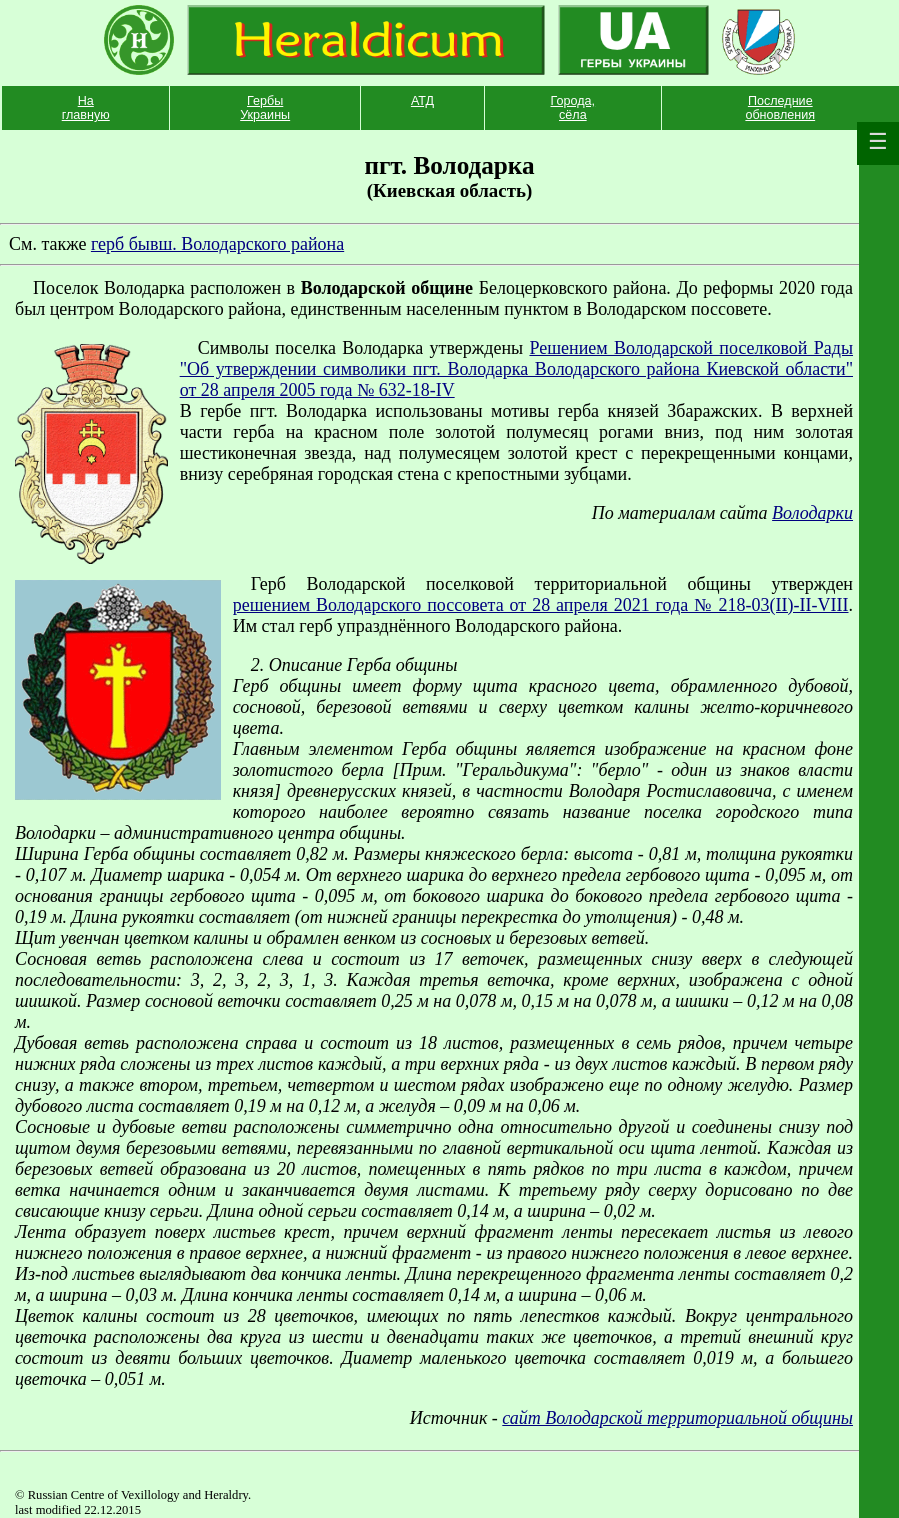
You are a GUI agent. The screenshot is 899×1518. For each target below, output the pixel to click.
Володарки (812, 513)
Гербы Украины (265, 108)
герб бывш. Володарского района (217, 244)
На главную (86, 108)
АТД (422, 101)
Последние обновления (780, 108)
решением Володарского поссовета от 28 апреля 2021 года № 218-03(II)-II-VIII (541, 605)
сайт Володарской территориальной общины (677, 1418)
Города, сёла (573, 108)
